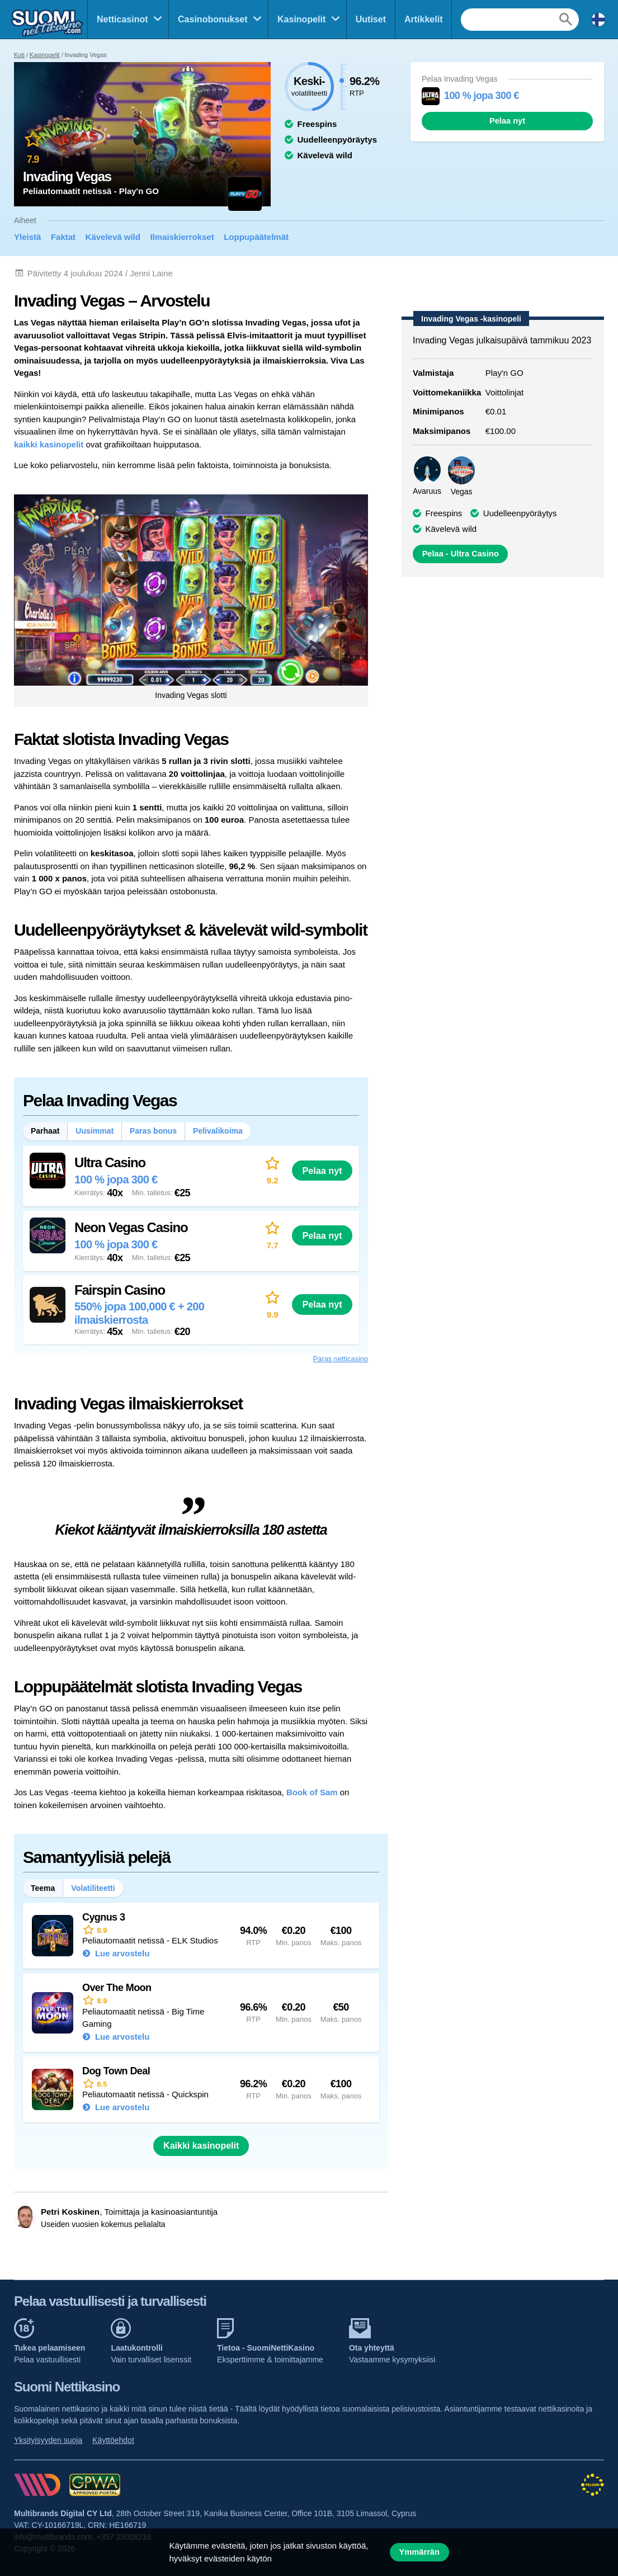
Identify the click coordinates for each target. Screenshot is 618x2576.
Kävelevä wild (113, 237)
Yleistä (27, 237)
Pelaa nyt (507, 120)
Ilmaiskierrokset (182, 237)
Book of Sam (312, 1792)
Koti (19, 54)
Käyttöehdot (113, 2440)
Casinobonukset (212, 19)
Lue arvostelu (121, 1953)
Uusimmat (95, 1130)
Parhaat (45, 1130)
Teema (43, 1888)
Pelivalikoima (218, 1130)
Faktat (63, 237)
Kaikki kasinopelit (201, 2145)
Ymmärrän (419, 2551)
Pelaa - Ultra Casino (460, 553)
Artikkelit (423, 19)
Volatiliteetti (93, 1888)
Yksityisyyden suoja (48, 2440)
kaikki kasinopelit (48, 444)
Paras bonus (153, 1130)
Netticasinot (122, 19)
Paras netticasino (340, 1359)
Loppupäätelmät (256, 237)
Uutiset (371, 19)
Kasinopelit (301, 19)
